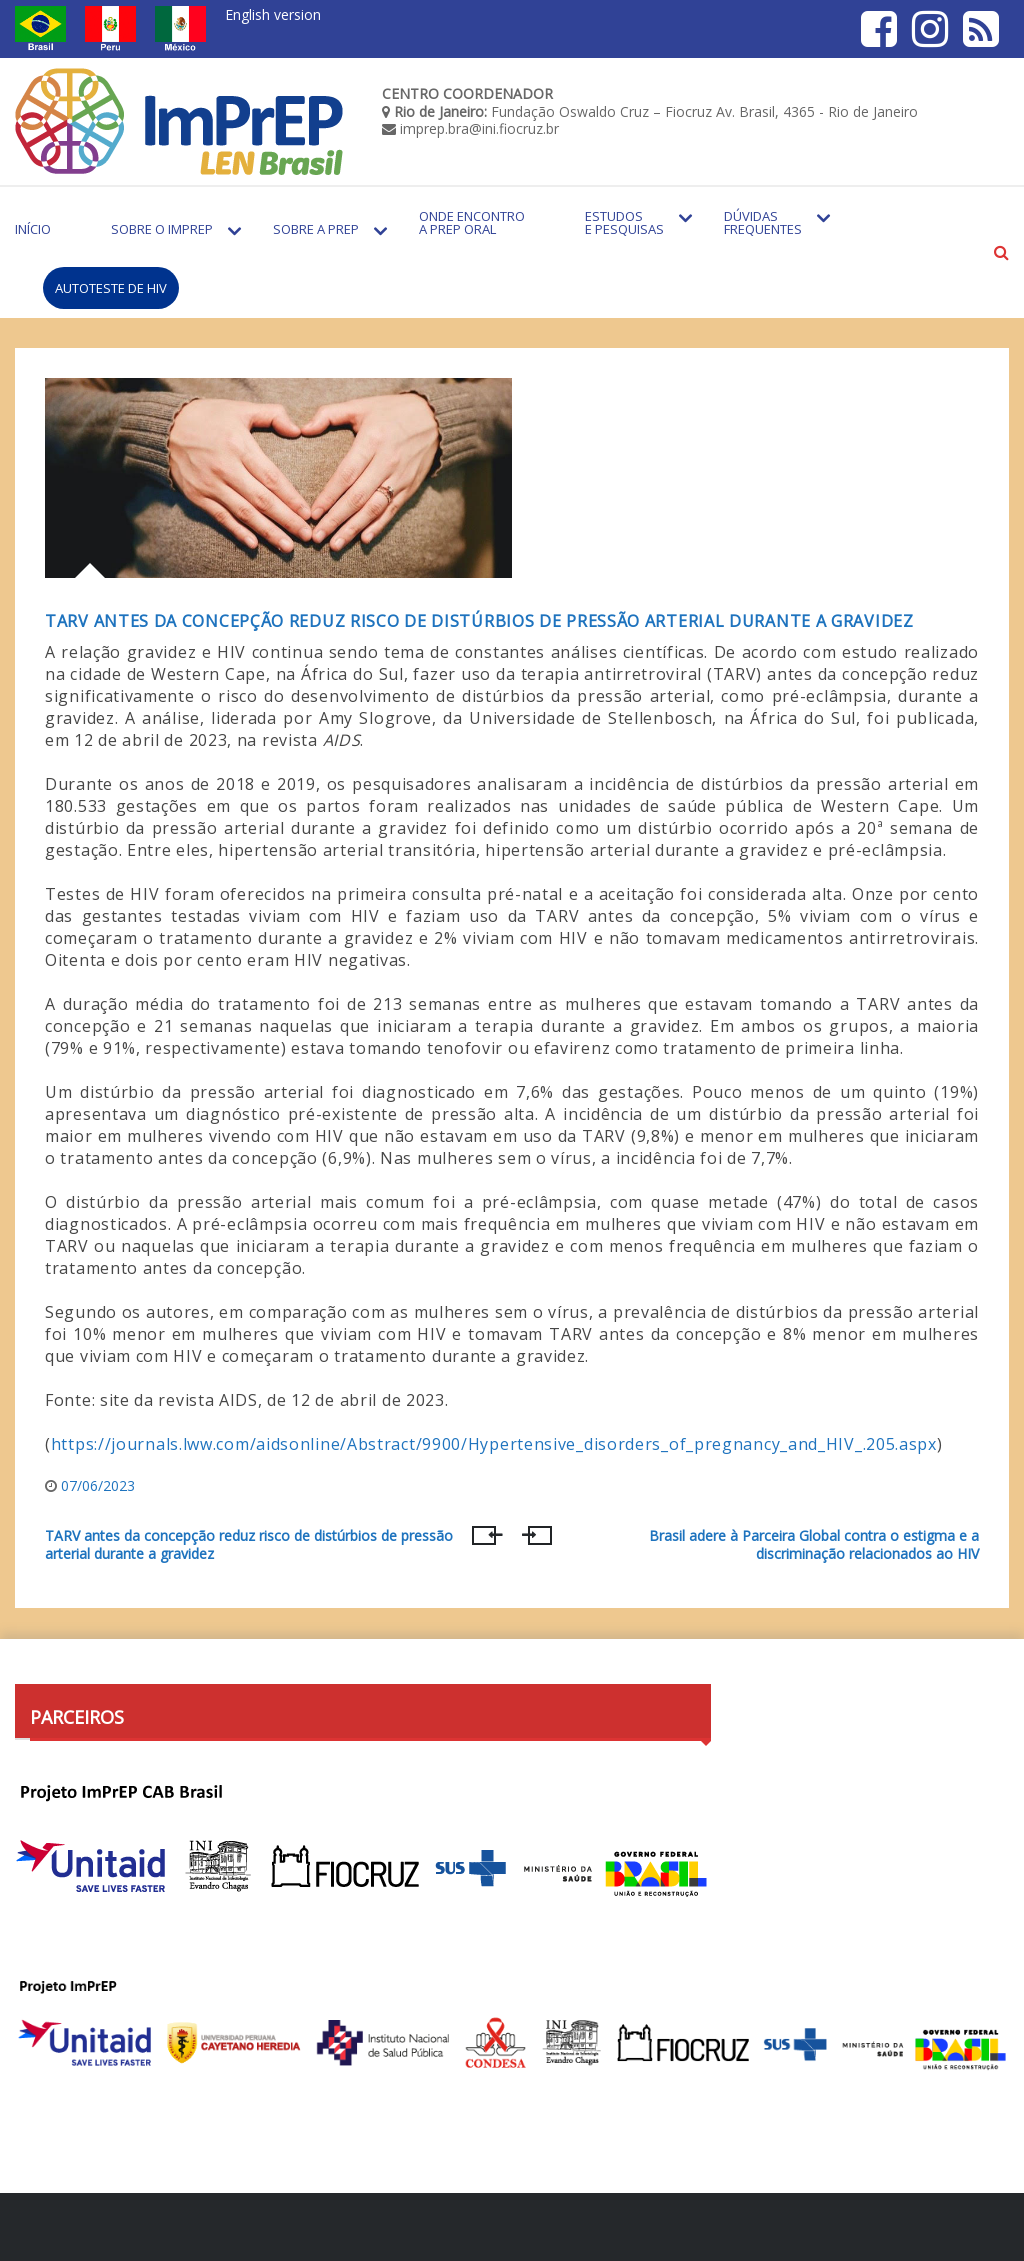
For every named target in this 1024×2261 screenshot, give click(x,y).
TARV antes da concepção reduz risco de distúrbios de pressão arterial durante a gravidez (479, 621)
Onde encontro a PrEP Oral (472, 222)
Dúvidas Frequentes (763, 222)
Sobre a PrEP (316, 229)
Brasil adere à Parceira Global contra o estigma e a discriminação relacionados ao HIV (814, 1545)
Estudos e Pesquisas (624, 222)
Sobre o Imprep (162, 229)
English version (273, 14)
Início (33, 229)
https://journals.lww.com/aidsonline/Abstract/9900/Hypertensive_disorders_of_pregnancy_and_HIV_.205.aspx (494, 1444)
